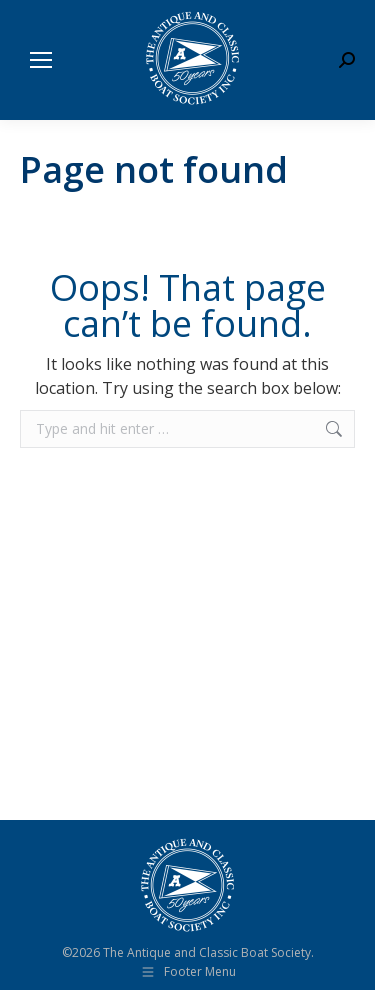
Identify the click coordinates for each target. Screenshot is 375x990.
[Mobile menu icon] (41, 60)
